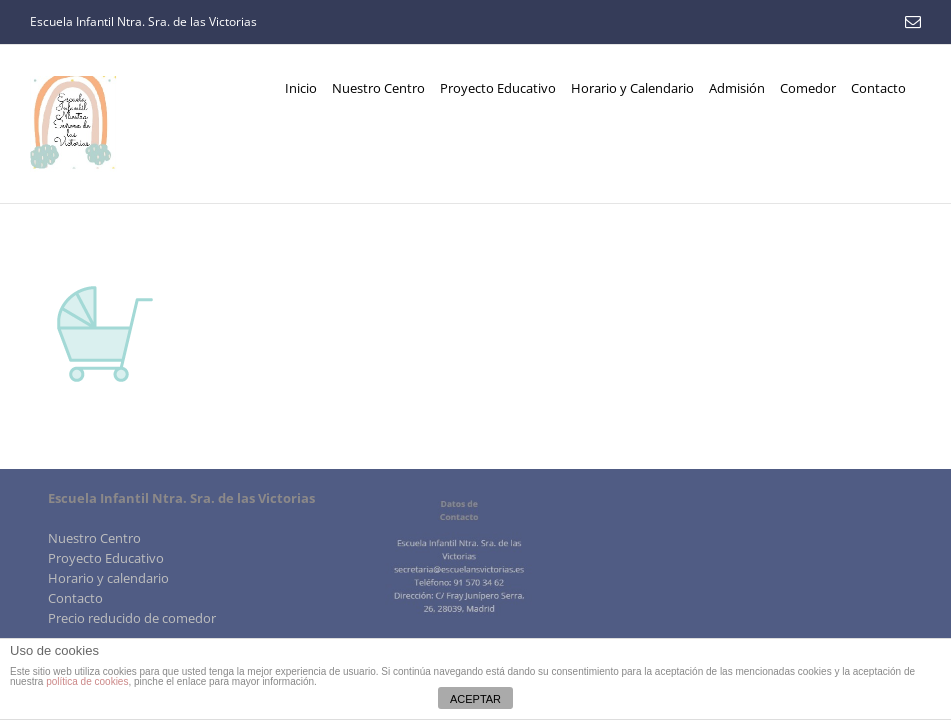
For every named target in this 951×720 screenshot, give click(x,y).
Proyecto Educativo (106, 558)
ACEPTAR (475, 699)
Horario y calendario (108, 578)
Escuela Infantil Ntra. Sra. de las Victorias (143, 21)
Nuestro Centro (94, 538)
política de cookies (87, 681)
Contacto (75, 598)
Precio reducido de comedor (132, 618)
